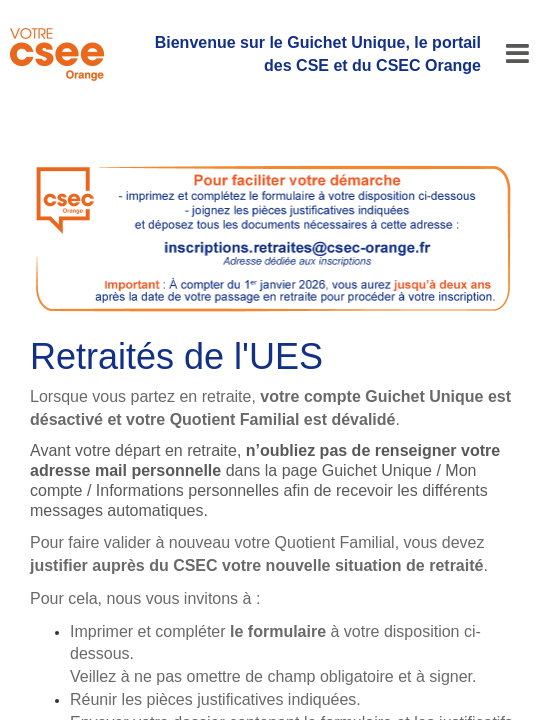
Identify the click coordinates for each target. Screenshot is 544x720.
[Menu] (517, 54)
